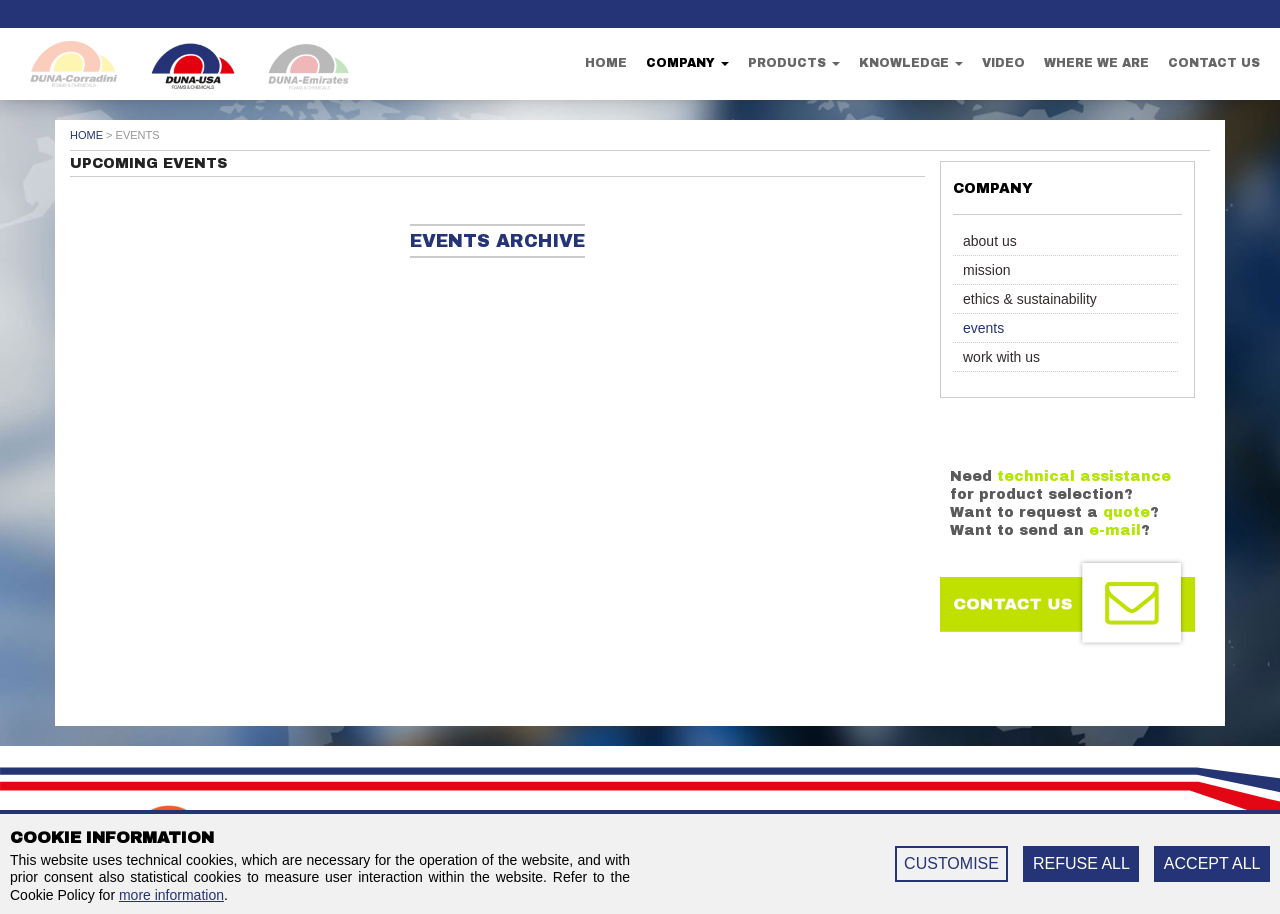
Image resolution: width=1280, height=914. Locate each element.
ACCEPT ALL (1212, 863)
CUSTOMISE (951, 863)
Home (606, 63)
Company (687, 63)
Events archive (497, 241)
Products (794, 63)
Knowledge (911, 63)
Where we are (1096, 63)
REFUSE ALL (1081, 863)
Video (1003, 63)
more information (171, 895)
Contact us (1214, 63)
